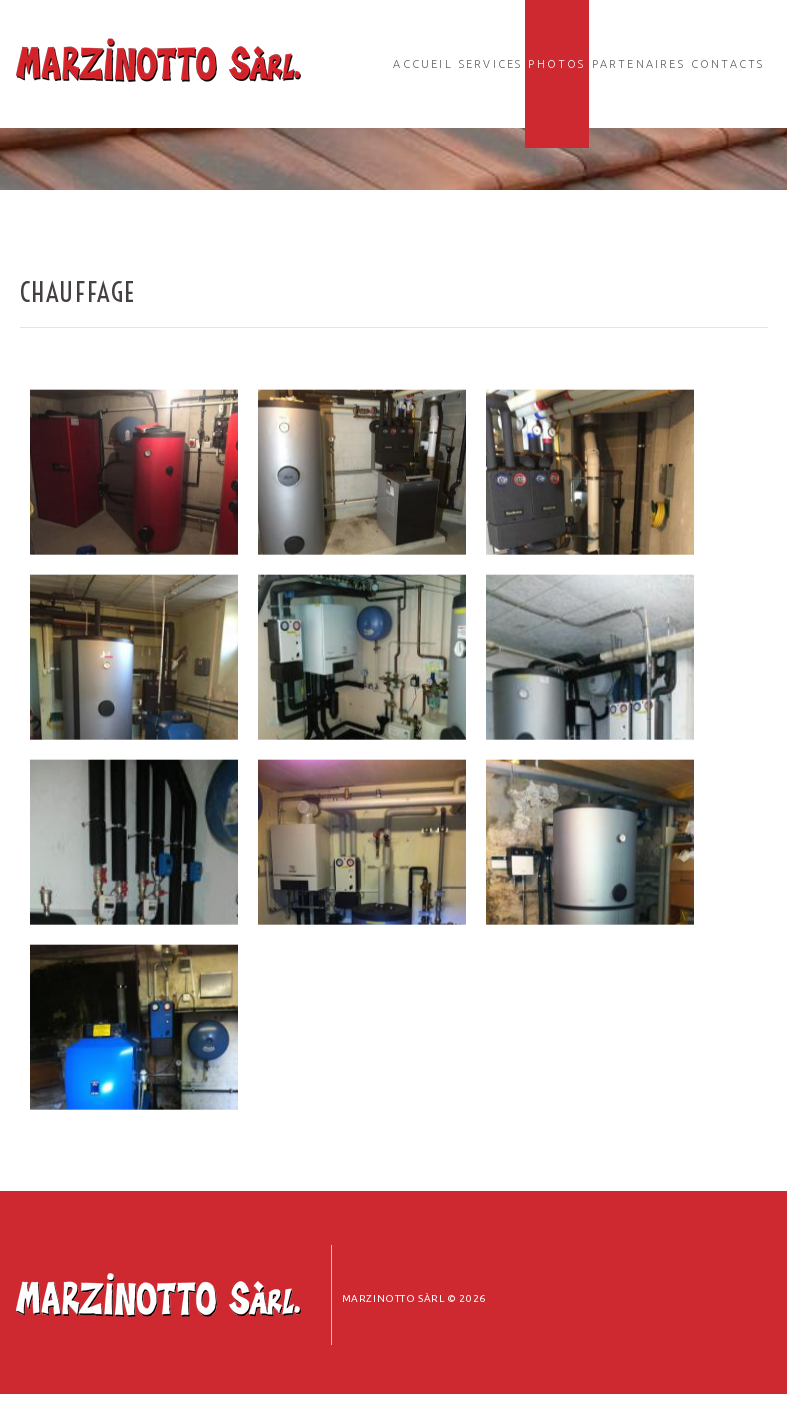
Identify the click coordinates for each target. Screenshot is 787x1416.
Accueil (422, 64)
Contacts (728, 64)
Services (491, 64)
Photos (556, 64)
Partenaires (638, 64)
